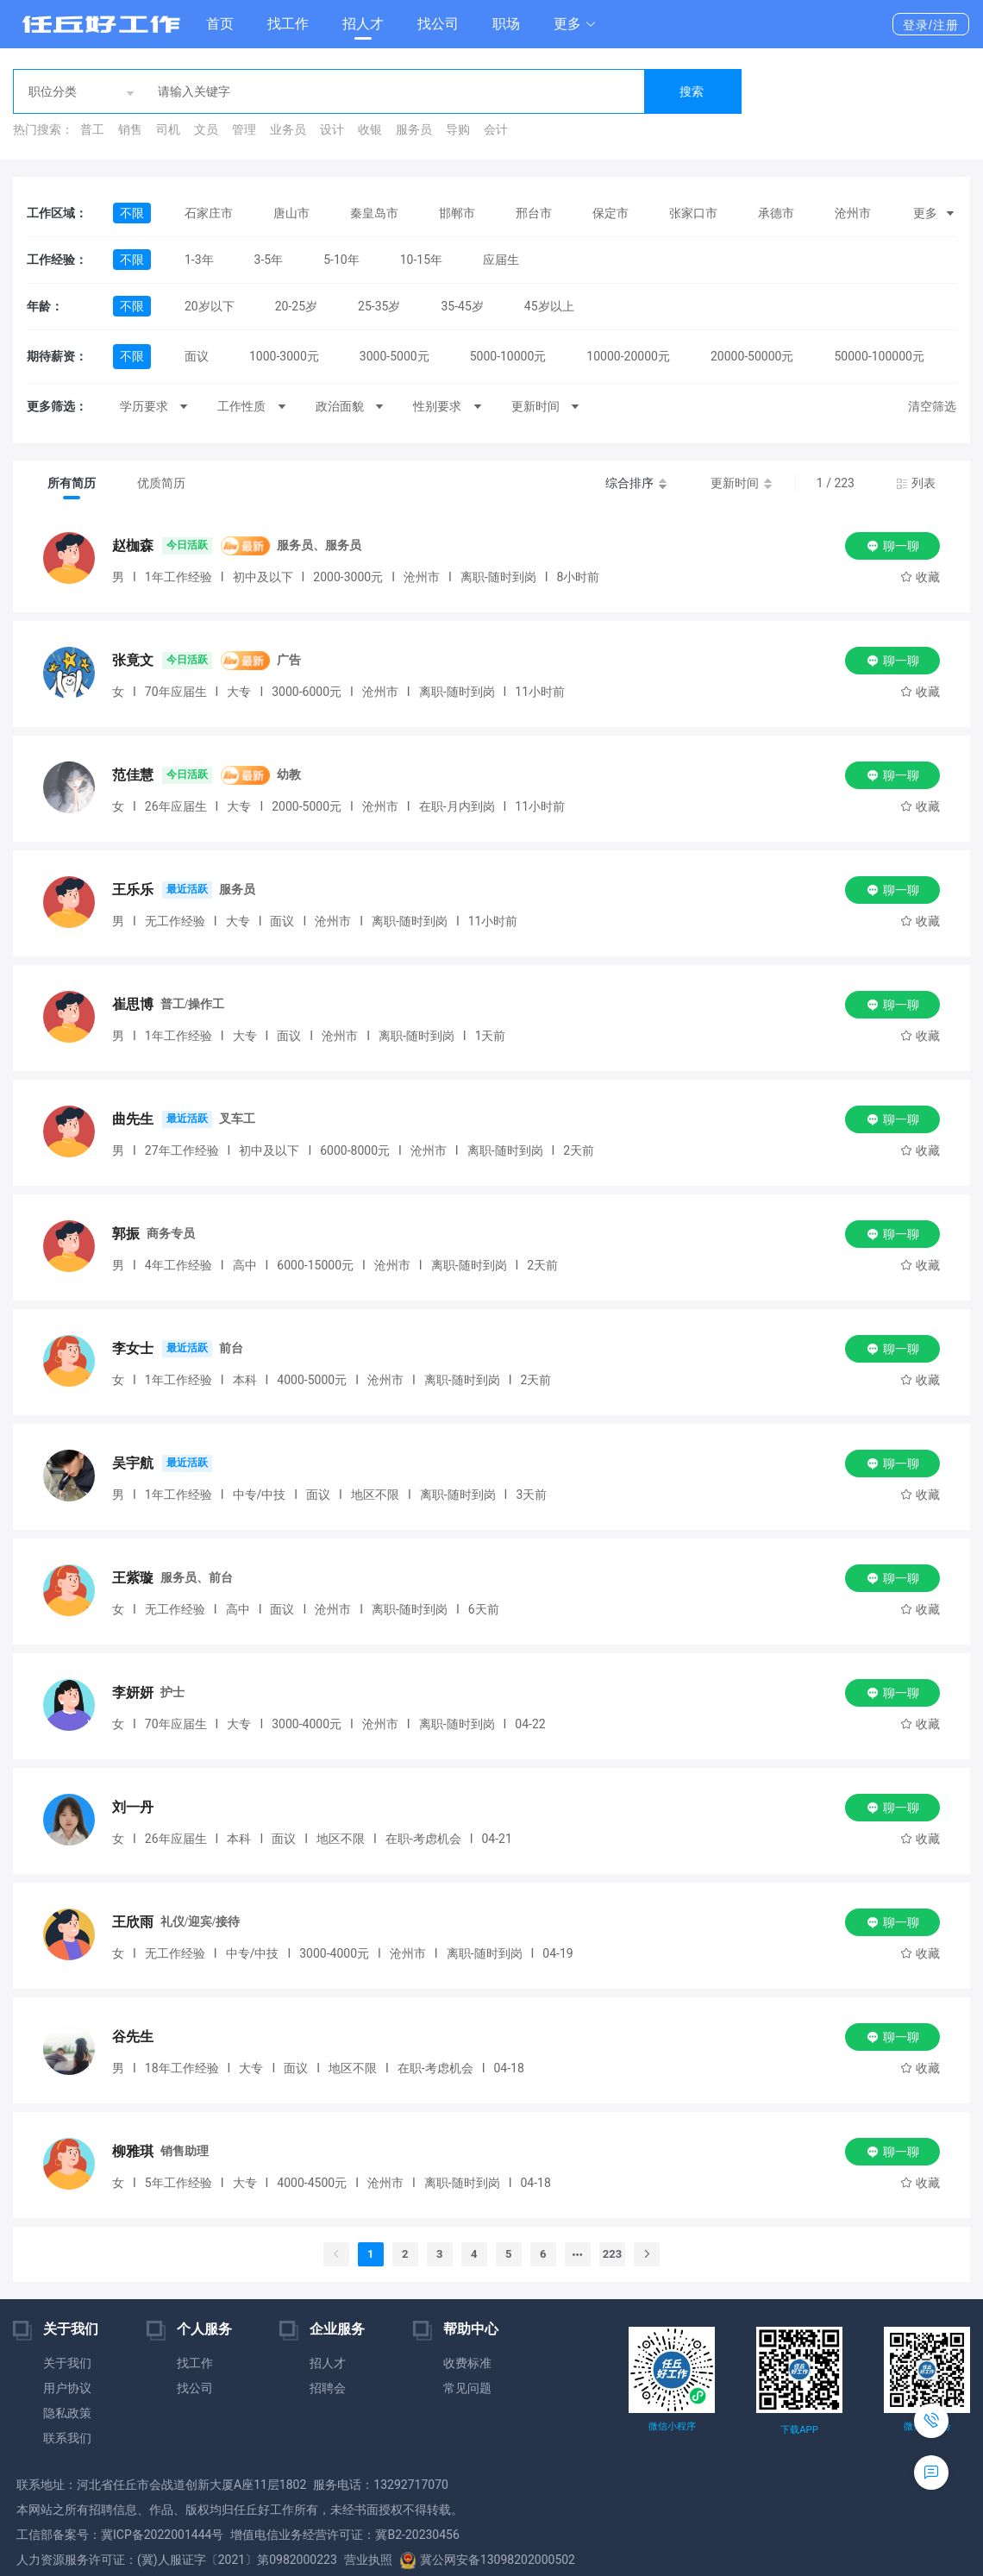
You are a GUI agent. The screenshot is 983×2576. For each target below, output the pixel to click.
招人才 (363, 24)
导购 (458, 129)
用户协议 (67, 2388)
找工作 (288, 24)
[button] (575, 24)
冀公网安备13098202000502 (487, 2560)
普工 (92, 129)
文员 (206, 129)
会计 (496, 129)
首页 (220, 24)
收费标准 (467, 2363)
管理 (244, 129)
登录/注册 (931, 25)
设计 (332, 129)
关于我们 (67, 2363)
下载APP (798, 2429)
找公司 (438, 24)
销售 (130, 129)
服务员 (414, 129)
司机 (168, 129)
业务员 (288, 129)
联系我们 (67, 2438)
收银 (370, 129)
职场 (506, 24)
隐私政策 (67, 2413)
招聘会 (328, 2388)
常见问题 (467, 2388)
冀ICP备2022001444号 (162, 2535)
